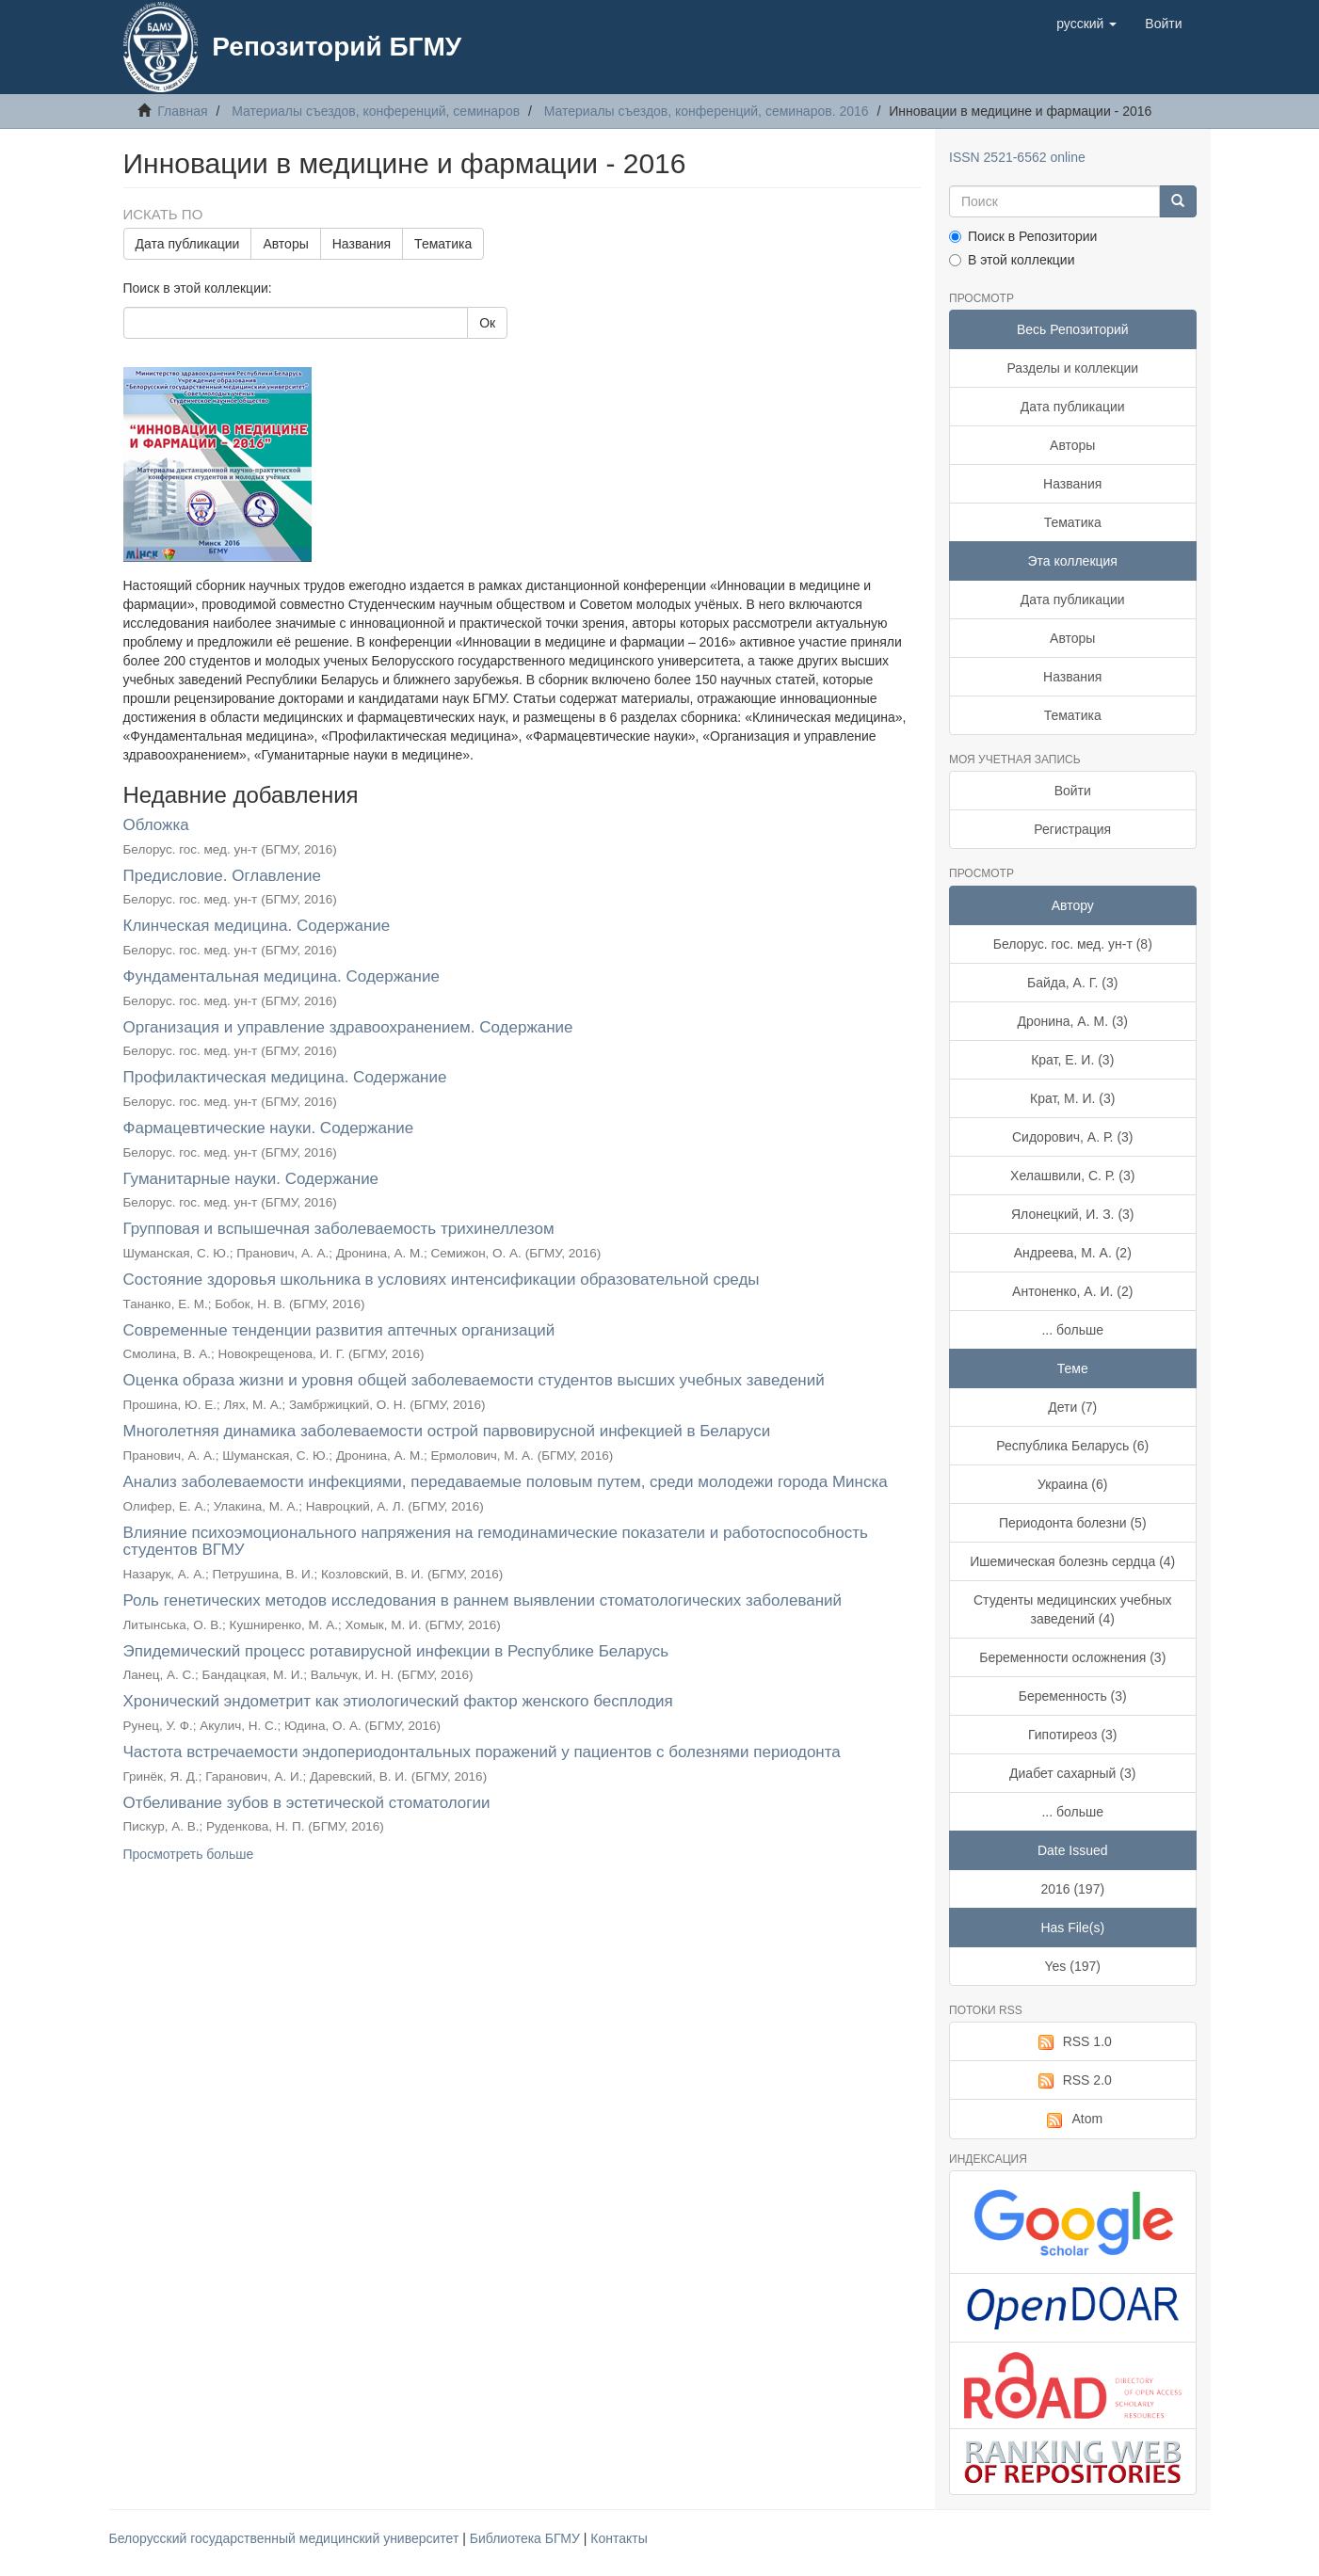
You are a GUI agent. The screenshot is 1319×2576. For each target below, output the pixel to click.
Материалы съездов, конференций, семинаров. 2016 (706, 111)
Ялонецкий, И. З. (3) (1072, 1214)
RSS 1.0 (1073, 2042)
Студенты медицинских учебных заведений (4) (1072, 1609)
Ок (487, 322)
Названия (361, 243)
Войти (1072, 790)
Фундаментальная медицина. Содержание (281, 976)
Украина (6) (1072, 1484)
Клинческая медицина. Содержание (257, 926)
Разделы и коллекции (1072, 368)
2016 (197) (1072, 1888)
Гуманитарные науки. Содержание (251, 1179)
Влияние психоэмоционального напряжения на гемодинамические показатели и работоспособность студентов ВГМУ (495, 1542)
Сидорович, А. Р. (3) (1073, 1136)
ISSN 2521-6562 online (1017, 157)
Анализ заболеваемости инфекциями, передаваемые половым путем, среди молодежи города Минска (505, 1482)
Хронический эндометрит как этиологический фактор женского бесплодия (398, 1701)
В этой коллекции (1011, 259)
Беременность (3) (1073, 1696)
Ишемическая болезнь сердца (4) (1072, 1561)
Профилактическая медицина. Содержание (285, 1077)
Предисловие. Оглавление (222, 876)
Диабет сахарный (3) (1072, 1773)
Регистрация (1072, 829)
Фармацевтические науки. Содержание (268, 1128)
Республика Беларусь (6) (1072, 1445)
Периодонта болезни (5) (1073, 1522)
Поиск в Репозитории (1023, 236)
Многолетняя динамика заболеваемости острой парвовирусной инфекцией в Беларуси (447, 1431)
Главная (182, 111)
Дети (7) (1072, 1407)
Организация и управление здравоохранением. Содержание (348, 1027)
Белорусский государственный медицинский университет (286, 2538)
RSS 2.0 (1073, 2080)
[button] (1086, 23)
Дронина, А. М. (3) (1072, 1021)
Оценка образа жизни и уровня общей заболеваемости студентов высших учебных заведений (474, 1380)
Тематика (443, 243)
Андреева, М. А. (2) (1073, 1252)
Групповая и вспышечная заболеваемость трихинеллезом (339, 1229)
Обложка (156, 825)
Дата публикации (188, 243)
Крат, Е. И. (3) (1072, 1059)
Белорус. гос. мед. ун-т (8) (1072, 944)
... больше (1072, 1329)
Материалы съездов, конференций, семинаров (376, 111)
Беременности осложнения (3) (1072, 1657)
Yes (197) (1073, 1966)
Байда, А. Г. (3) (1072, 982)
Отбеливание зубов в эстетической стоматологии (307, 1803)
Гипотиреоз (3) (1073, 1734)
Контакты (618, 2538)
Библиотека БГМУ (527, 2538)
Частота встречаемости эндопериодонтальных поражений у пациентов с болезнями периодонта (482, 1752)
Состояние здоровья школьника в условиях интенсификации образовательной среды (441, 1279)
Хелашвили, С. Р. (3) (1072, 1175)
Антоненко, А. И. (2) (1072, 1291)
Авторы (285, 243)
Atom (1072, 2119)
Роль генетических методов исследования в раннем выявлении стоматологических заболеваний (483, 1600)
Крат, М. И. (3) (1072, 1098)
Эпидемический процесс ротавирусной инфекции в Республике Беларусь (396, 1651)
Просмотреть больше (188, 1854)
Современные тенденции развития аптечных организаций (339, 1330)
